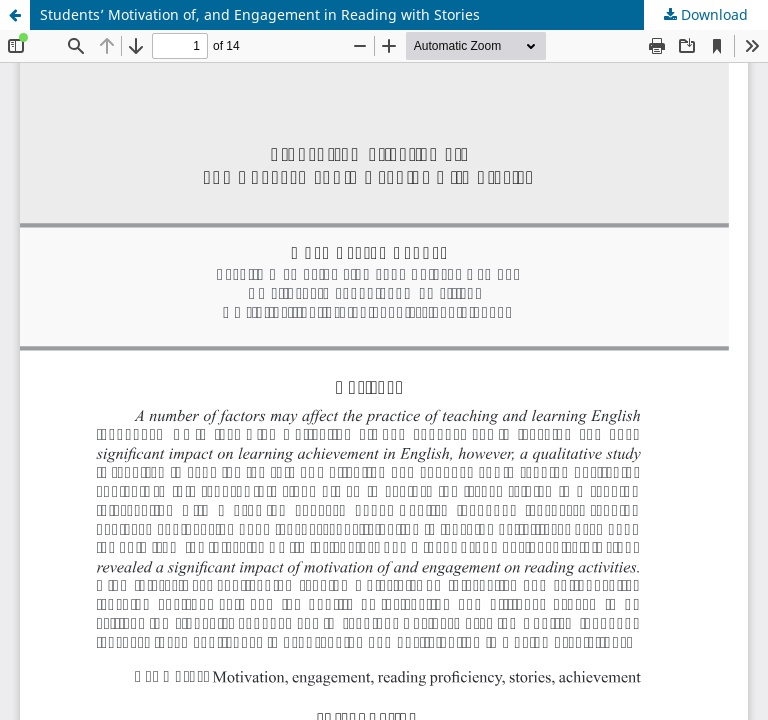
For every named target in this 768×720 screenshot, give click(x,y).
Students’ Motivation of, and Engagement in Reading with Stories (260, 14)
